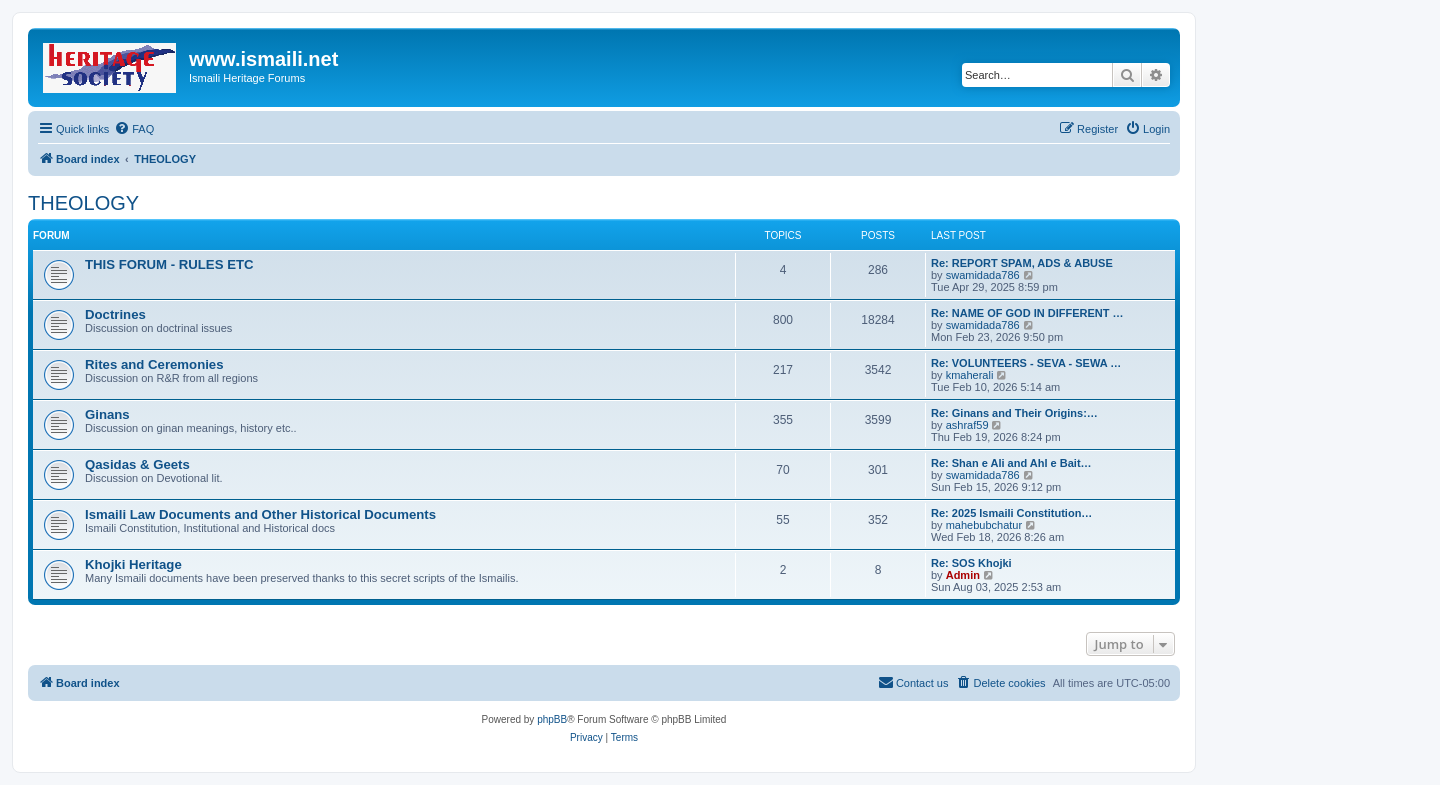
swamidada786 (983, 275)
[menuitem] (134, 129)
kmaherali (970, 375)
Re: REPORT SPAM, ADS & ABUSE (1022, 263)
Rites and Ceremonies (154, 364)
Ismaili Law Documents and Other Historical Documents (260, 514)
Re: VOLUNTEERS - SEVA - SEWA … (1026, 363)
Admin (963, 575)
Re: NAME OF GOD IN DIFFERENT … (1027, 313)
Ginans (107, 414)
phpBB (552, 719)
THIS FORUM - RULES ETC (169, 264)
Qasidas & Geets (137, 464)
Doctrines (115, 314)
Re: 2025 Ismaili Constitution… (1011, 513)
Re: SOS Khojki (971, 563)
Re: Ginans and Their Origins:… (1014, 413)
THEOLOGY (83, 203)
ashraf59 (967, 425)
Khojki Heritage (133, 564)
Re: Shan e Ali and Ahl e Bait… (1011, 463)
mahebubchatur (984, 525)
